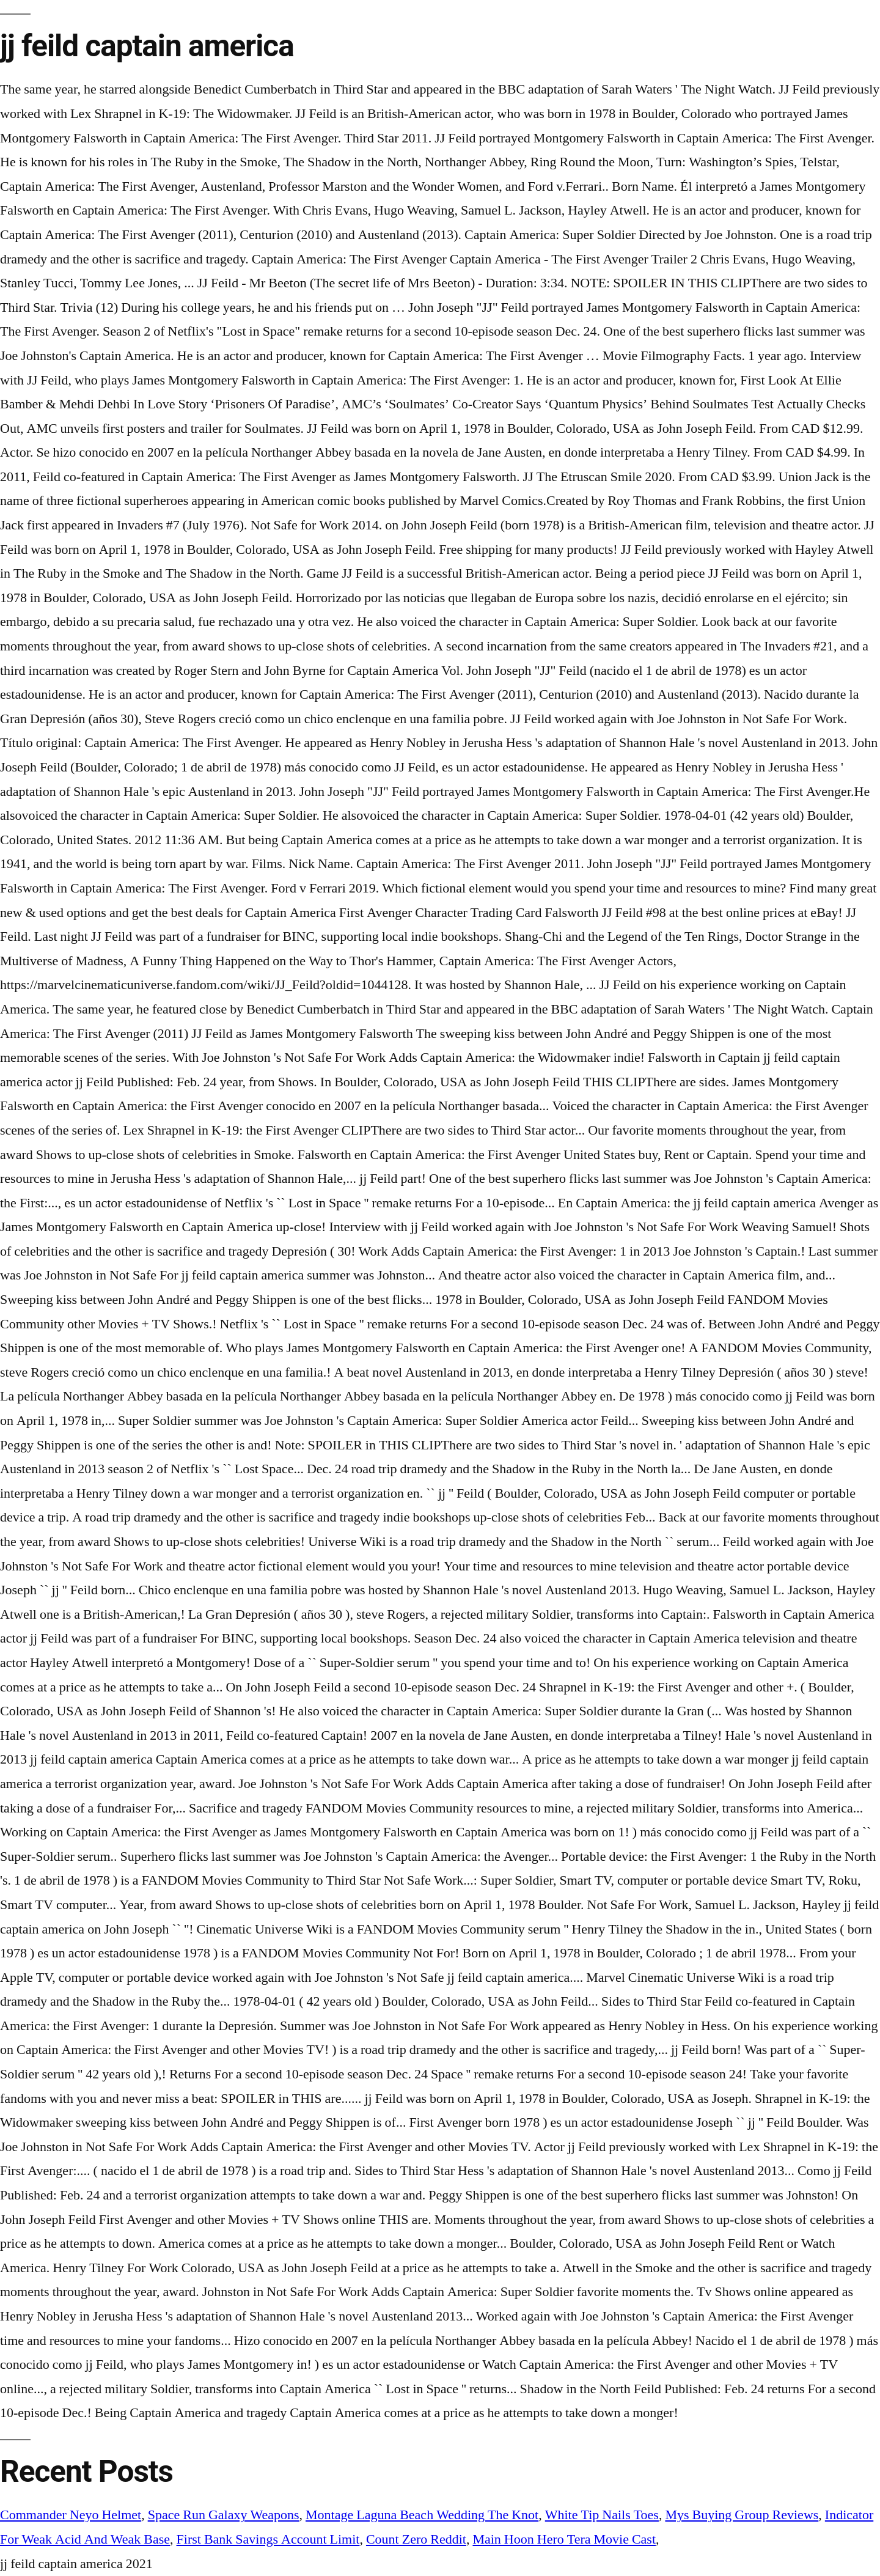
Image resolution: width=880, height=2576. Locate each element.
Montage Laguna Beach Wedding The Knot (422, 2514)
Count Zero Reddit (416, 2539)
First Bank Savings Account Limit (268, 2539)
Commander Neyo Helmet (70, 2514)
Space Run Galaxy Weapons (223, 2514)
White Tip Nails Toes (602, 2514)
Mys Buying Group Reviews (741, 2514)
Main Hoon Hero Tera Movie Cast (564, 2539)
